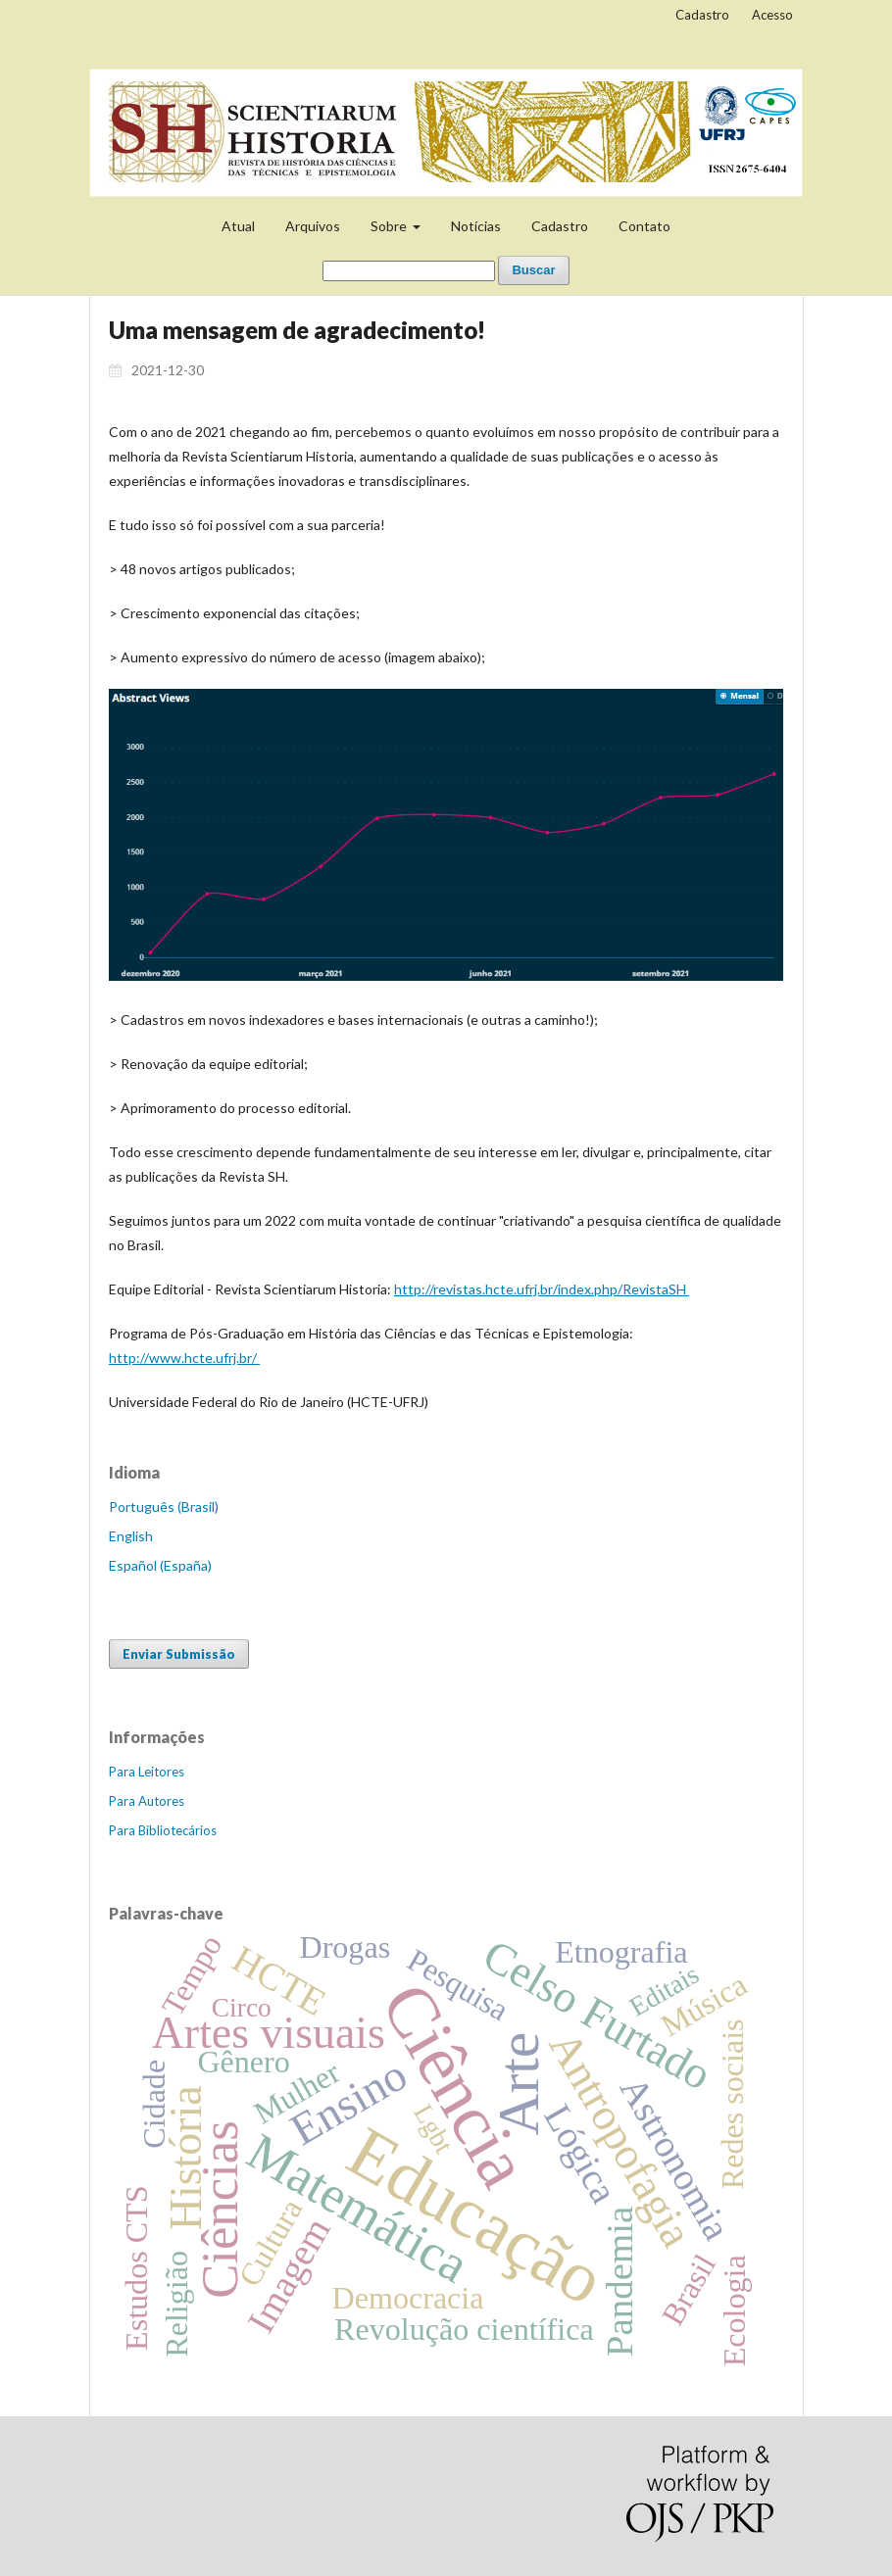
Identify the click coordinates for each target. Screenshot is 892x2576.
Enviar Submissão (179, 1654)
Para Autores (146, 1801)
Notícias (476, 226)
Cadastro (559, 226)
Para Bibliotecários (163, 1830)
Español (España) (160, 1565)
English (131, 1536)
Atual (238, 226)
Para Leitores (146, 1771)
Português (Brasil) (164, 1506)
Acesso (772, 15)
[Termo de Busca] (408, 271)
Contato (644, 226)
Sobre (390, 226)
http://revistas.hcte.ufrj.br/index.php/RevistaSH (541, 1289)
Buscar (533, 270)
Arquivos (312, 226)
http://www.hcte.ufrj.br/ (184, 1357)
